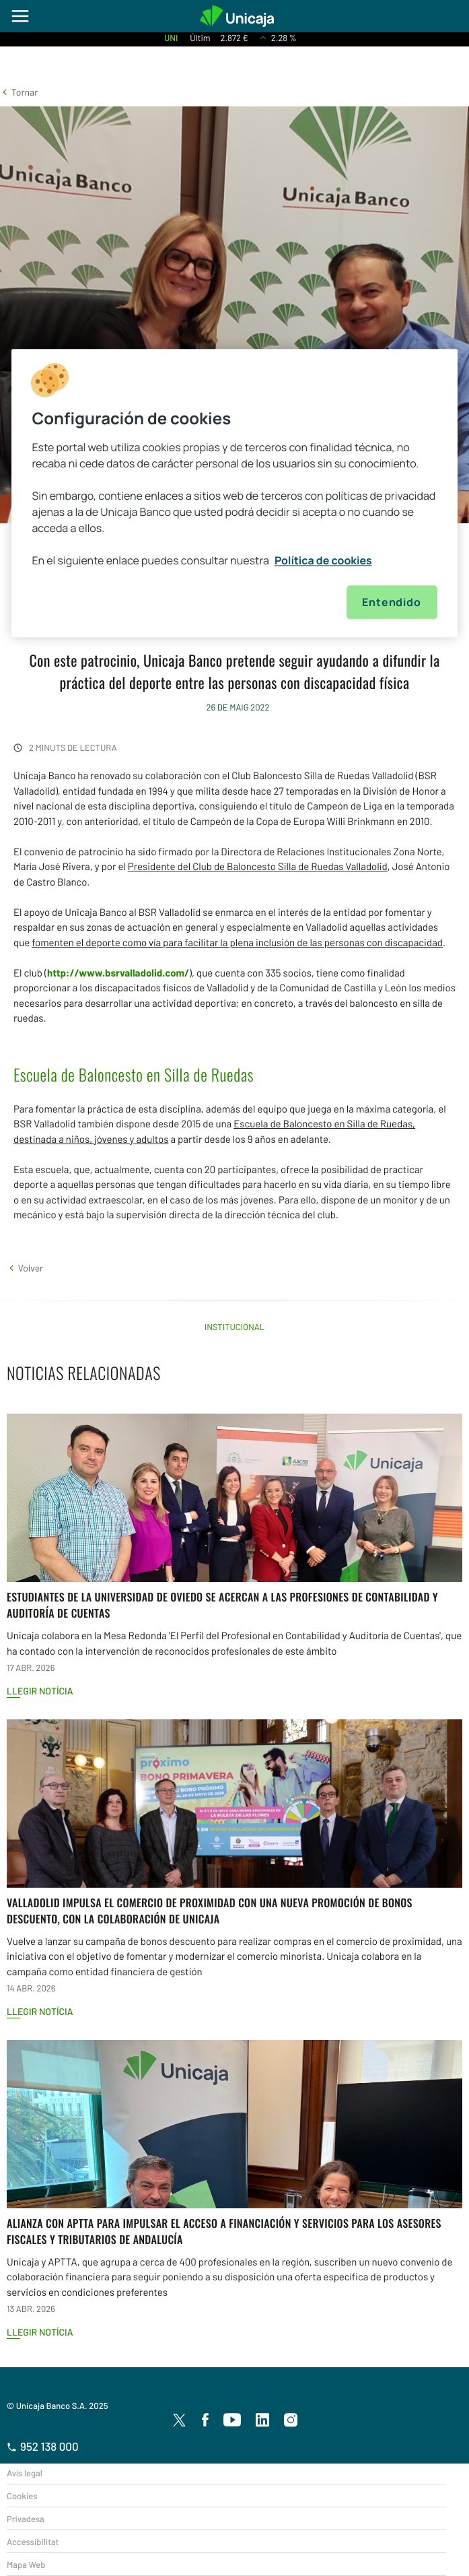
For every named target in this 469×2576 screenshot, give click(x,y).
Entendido (391, 602)
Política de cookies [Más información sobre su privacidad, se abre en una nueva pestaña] (323, 560)
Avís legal (24, 2473)
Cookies (22, 2495)
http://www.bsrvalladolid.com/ (118, 972)
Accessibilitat (33, 2541)
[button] (19, 92)
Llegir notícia (40, 1690)
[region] (234, 493)
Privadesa (25, 2518)
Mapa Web (26, 2564)
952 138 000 (43, 2446)
